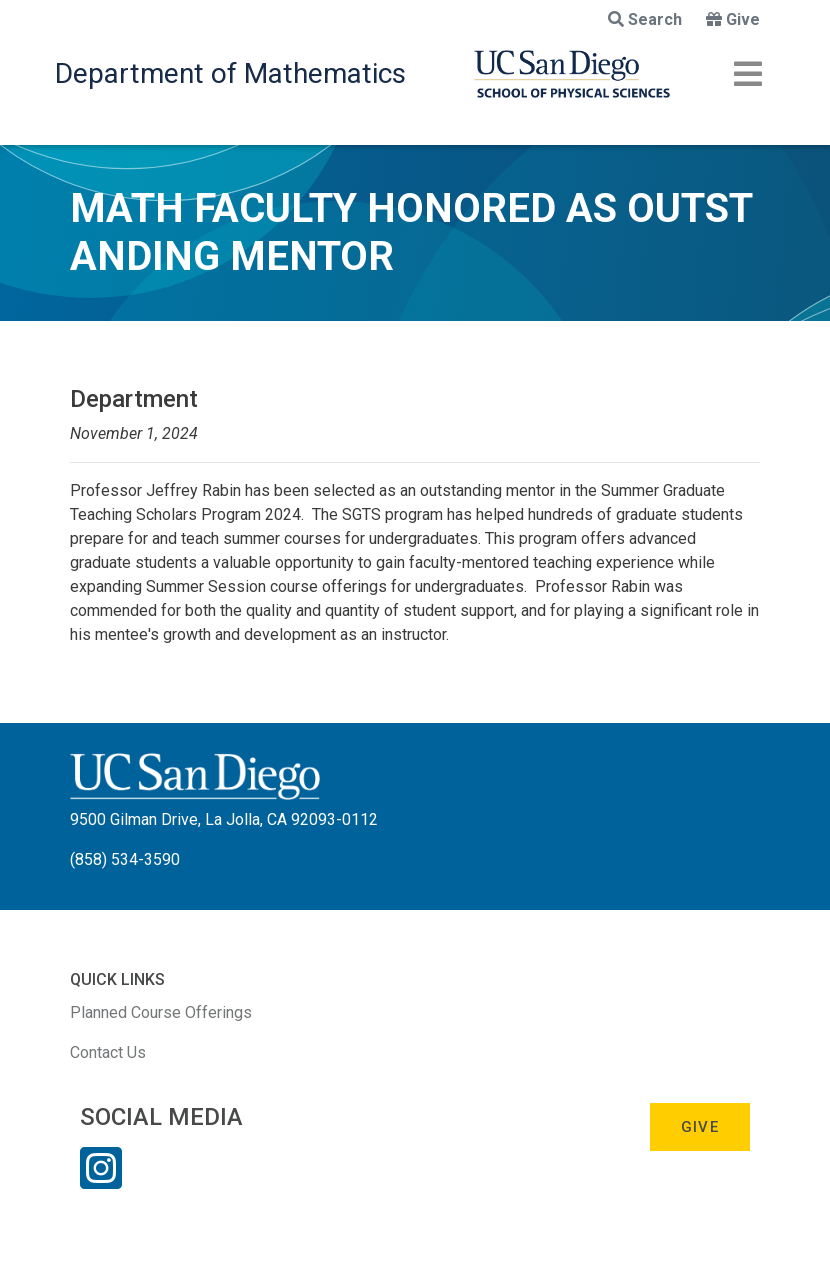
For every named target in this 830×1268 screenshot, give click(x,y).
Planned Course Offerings (161, 1012)
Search (645, 19)
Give (733, 19)
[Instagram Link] (101, 1181)
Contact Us (108, 1052)
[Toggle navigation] (748, 74)
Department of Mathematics (230, 73)
